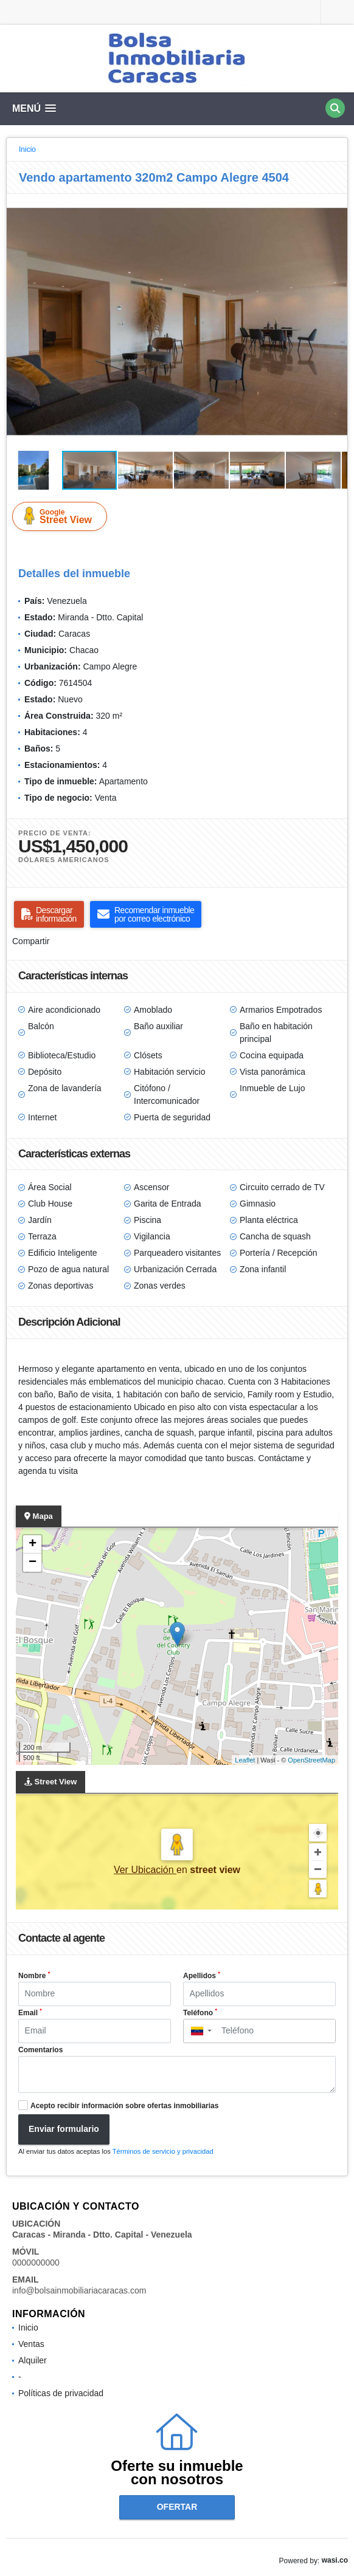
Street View (62, 516)
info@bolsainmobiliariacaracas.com (79, 2290)
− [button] (32, 1562)
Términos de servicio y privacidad (163, 2151)
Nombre (34, 1975)
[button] (336, 204)
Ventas (31, 2344)
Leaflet (245, 1760)
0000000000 (36, 2262)
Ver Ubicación (145, 1870)
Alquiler (32, 2360)
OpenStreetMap (311, 1760)
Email (30, 2012)
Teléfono (200, 2012)
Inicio (27, 149)
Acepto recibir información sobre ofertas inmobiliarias (124, 2106)
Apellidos (201, 1975)
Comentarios (40, 2050)
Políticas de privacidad (60, 2393)
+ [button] (32, 1544)
